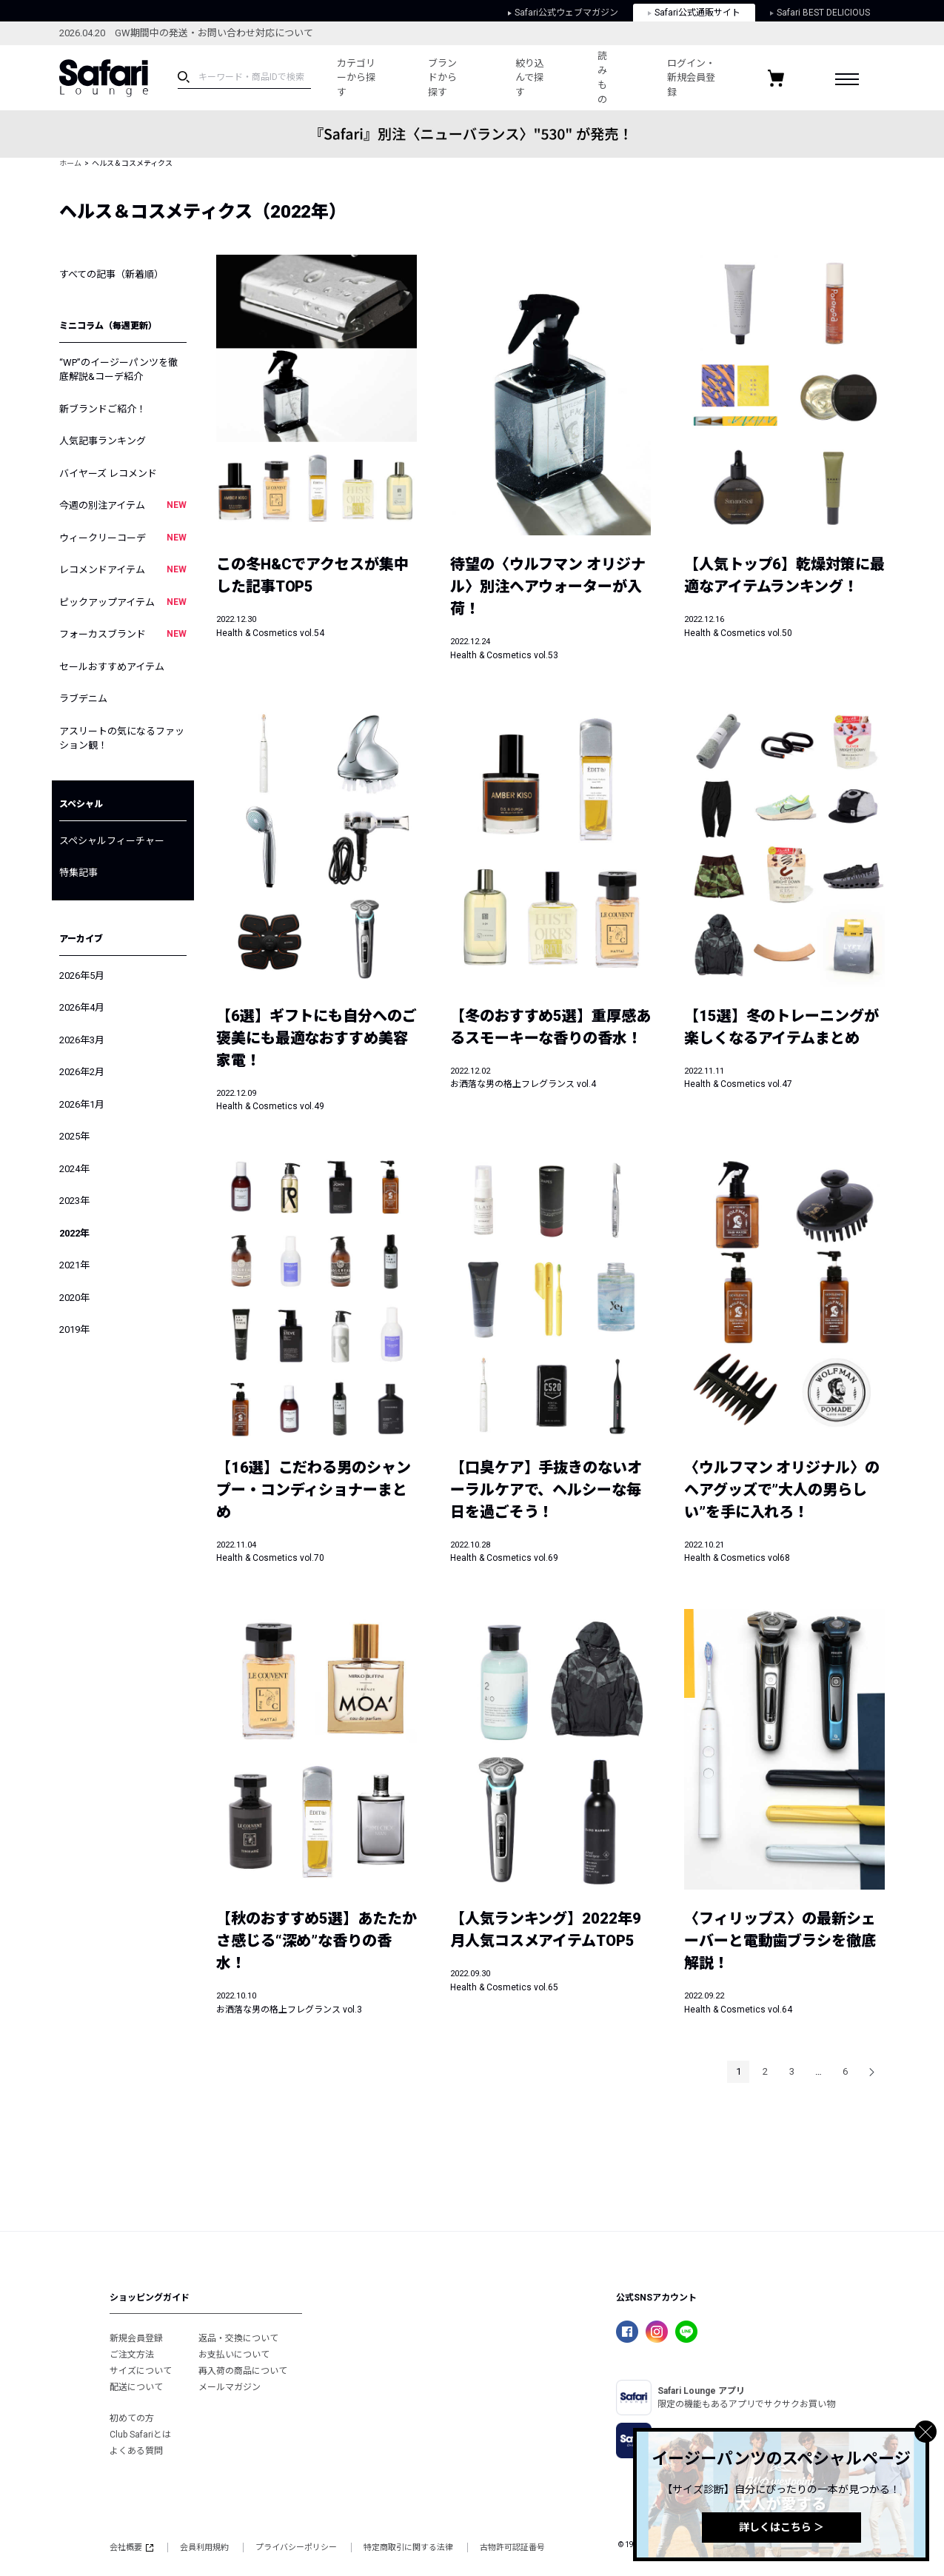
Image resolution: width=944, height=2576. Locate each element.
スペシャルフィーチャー (111, 840)
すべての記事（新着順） (111, 274)
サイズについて (141, 2371)
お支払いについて (234, 2354)
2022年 (74, 1233)
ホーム (70, 163)
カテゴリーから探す (356, 78)
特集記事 (78, 872)
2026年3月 (81, 1040)
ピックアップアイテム (123, 602)
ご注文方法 (132, 2354)
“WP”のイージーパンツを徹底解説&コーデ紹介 (118, 370)
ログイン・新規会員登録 (691, 78)
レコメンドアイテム (123, 569)
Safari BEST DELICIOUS (820, 12)
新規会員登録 (136, 2338)
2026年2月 (81, 1071)
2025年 (74, 1136)
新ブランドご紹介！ (102, 409)
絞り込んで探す (529, 78)
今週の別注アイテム (123, 505)
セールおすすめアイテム (111, 666)
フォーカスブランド (123, 633)
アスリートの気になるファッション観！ (121, 739)
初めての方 (132, 2418)
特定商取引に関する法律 (408, 2547)
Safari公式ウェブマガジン (563, 12)
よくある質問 (136, 2451)
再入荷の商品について (242, 2371)
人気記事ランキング (102, 440)
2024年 (74, 1168)
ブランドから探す (442, 78)
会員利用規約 (204, 2547)
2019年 (74, 1329)
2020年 (74, 1297)
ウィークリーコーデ (123, 537)
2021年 (74, 1265)
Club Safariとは (140, 2434)
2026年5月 (81, 975)
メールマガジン (229, 2387)
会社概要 (131, 2547)
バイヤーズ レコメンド (108, 473)
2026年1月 (81, 1104)
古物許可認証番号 (512, 2547)
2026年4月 (81, 1007)
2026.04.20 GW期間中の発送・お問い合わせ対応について (186, 33)
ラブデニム (83, 698)
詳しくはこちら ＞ (781, 2527)
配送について (136, 2387)
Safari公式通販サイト (694, 12)
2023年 (74, 1200)
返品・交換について (238, 2338)
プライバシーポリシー (296, 2547)
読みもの (602, 77)
